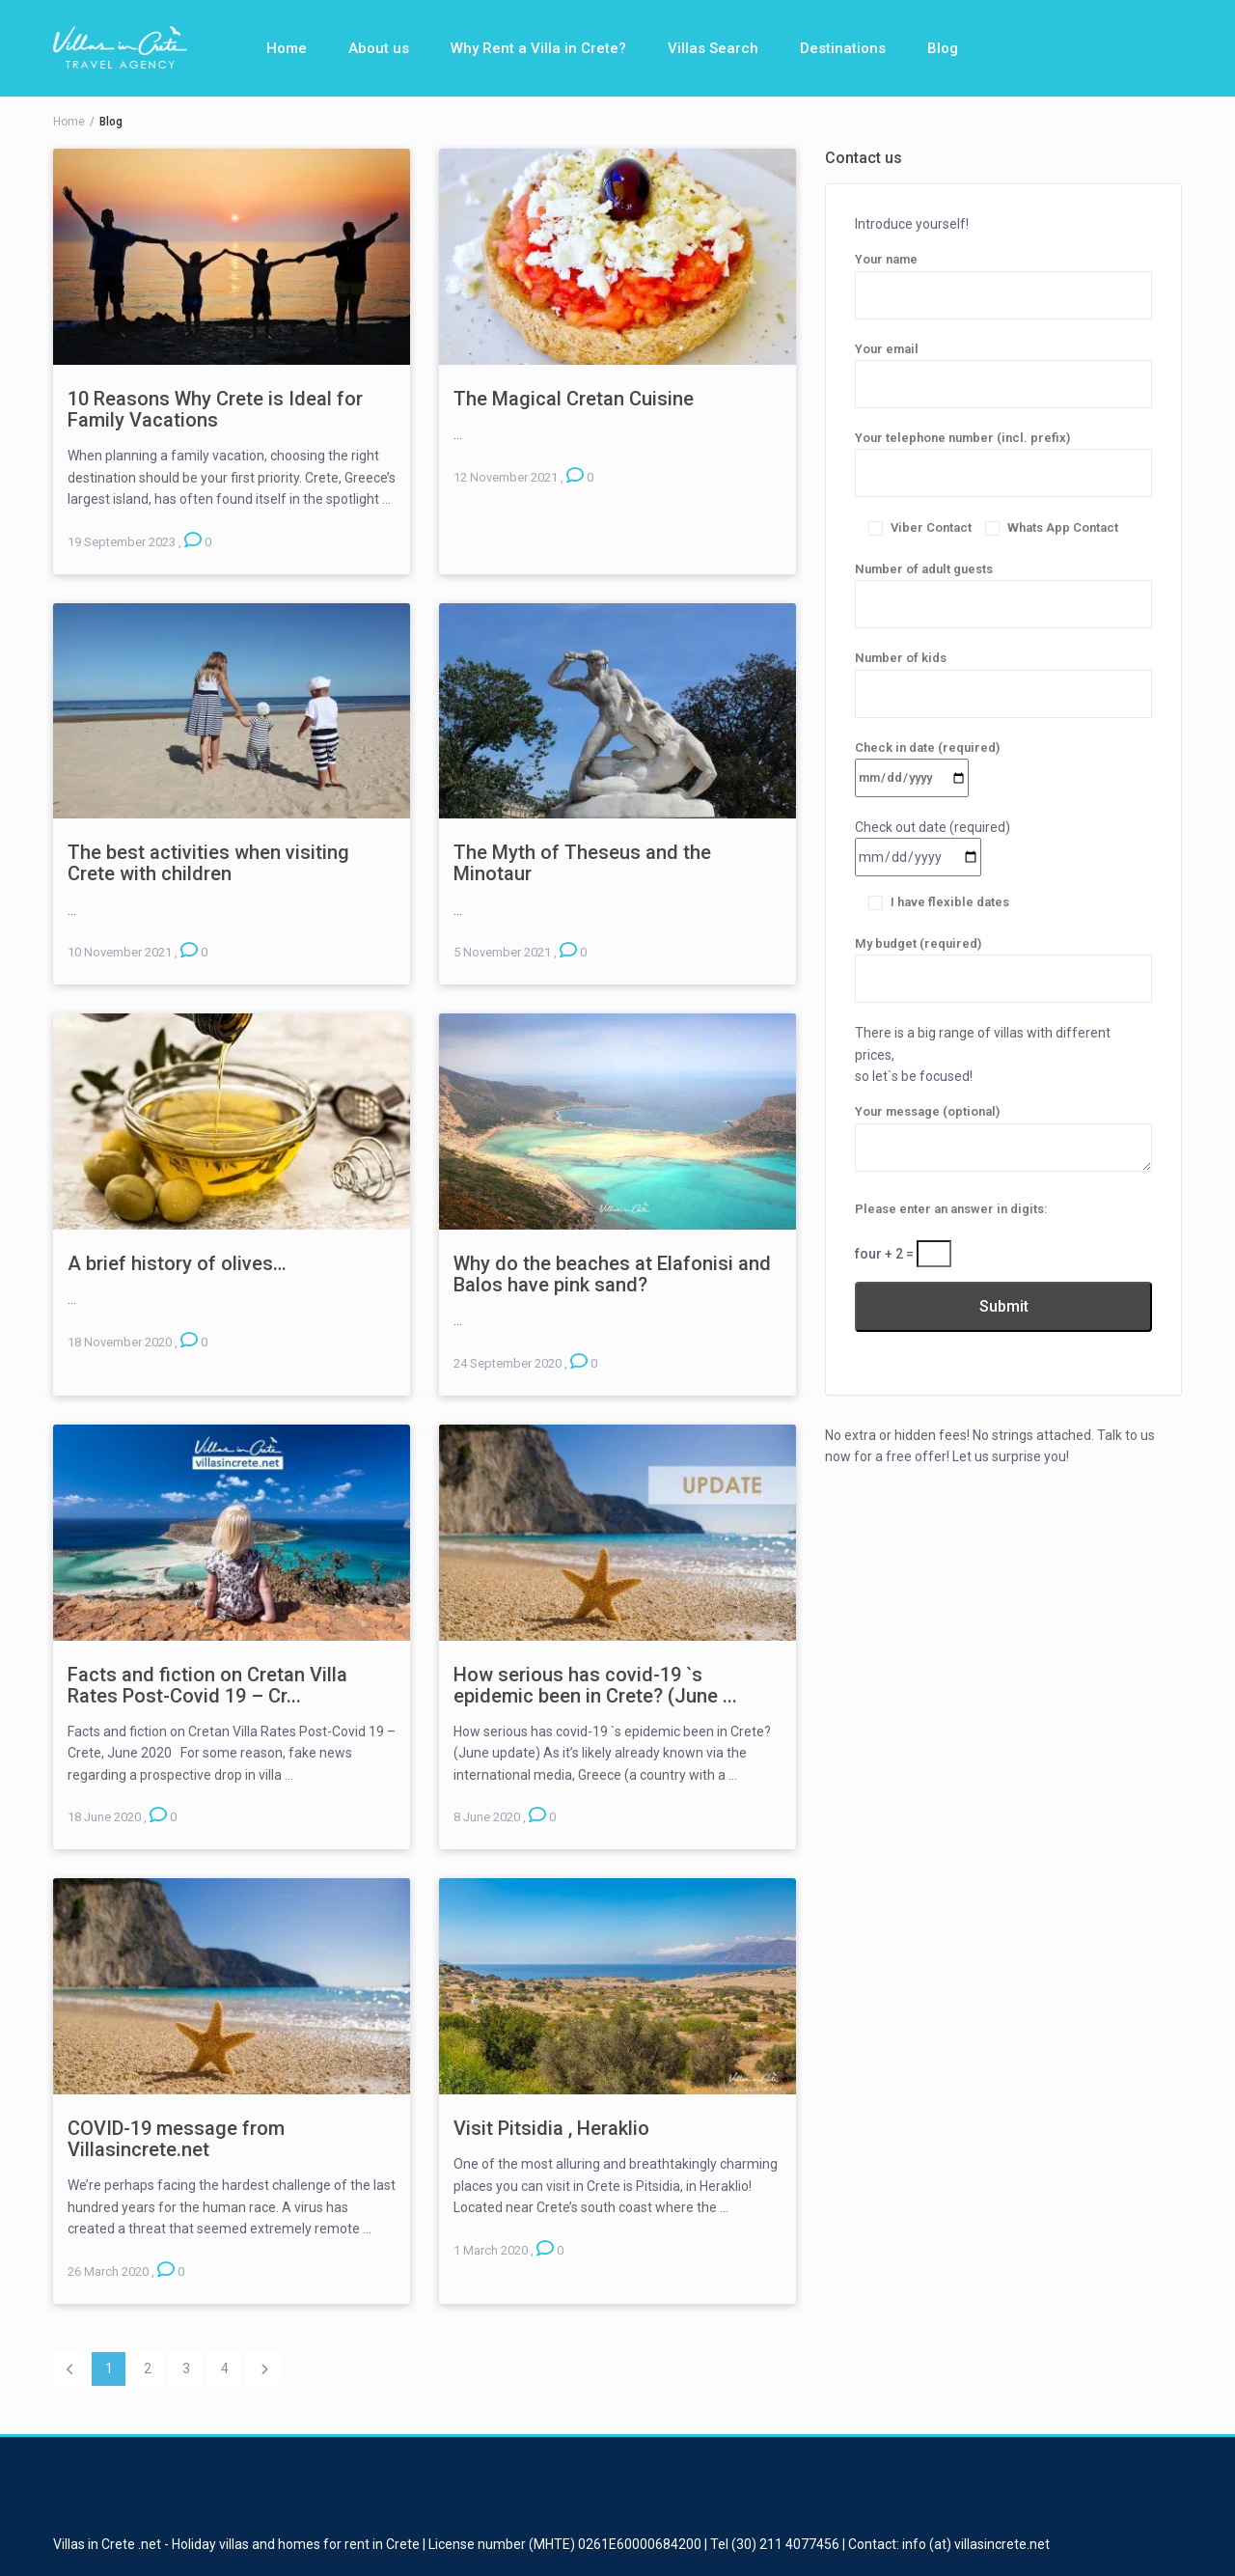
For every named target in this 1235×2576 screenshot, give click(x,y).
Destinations (843, 48)
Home (286, 48)
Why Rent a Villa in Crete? (538, 48)
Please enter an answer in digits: (951, 1209)
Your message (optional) (1003, 1139)
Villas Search (713, 48)
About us (378, 48)
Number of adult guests (1003, 587)
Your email (1003, 367)
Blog (942, 48)
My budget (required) (1003, 961)
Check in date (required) (927, 762)
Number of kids (1003, 676)
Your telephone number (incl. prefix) (1003, 455)
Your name (1003, 277)
